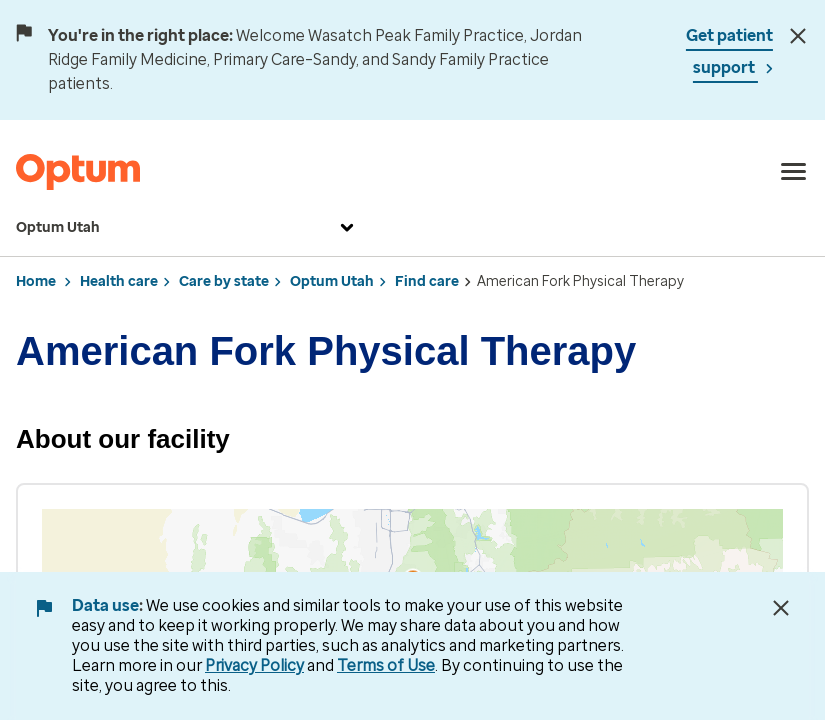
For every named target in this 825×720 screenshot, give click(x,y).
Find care (427, 281)
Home (36, 281)
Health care (119, 281)
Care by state (224, 281)
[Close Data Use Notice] (781, 608)
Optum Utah (187, 228)
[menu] (794, 172)
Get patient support (729, 51)
